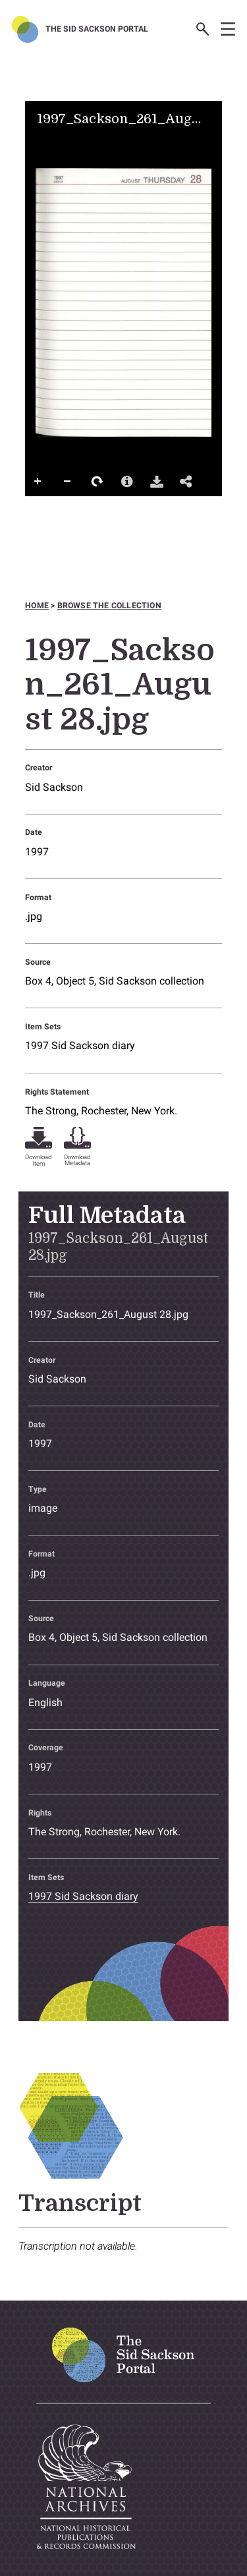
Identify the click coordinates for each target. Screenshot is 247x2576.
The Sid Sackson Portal (96, 29)
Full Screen (38, 508)
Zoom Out (68, 482)
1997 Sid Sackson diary (80, 1045)
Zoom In (38, 482)
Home (37, 605)
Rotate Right (97, 482)
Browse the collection (109, 605)
